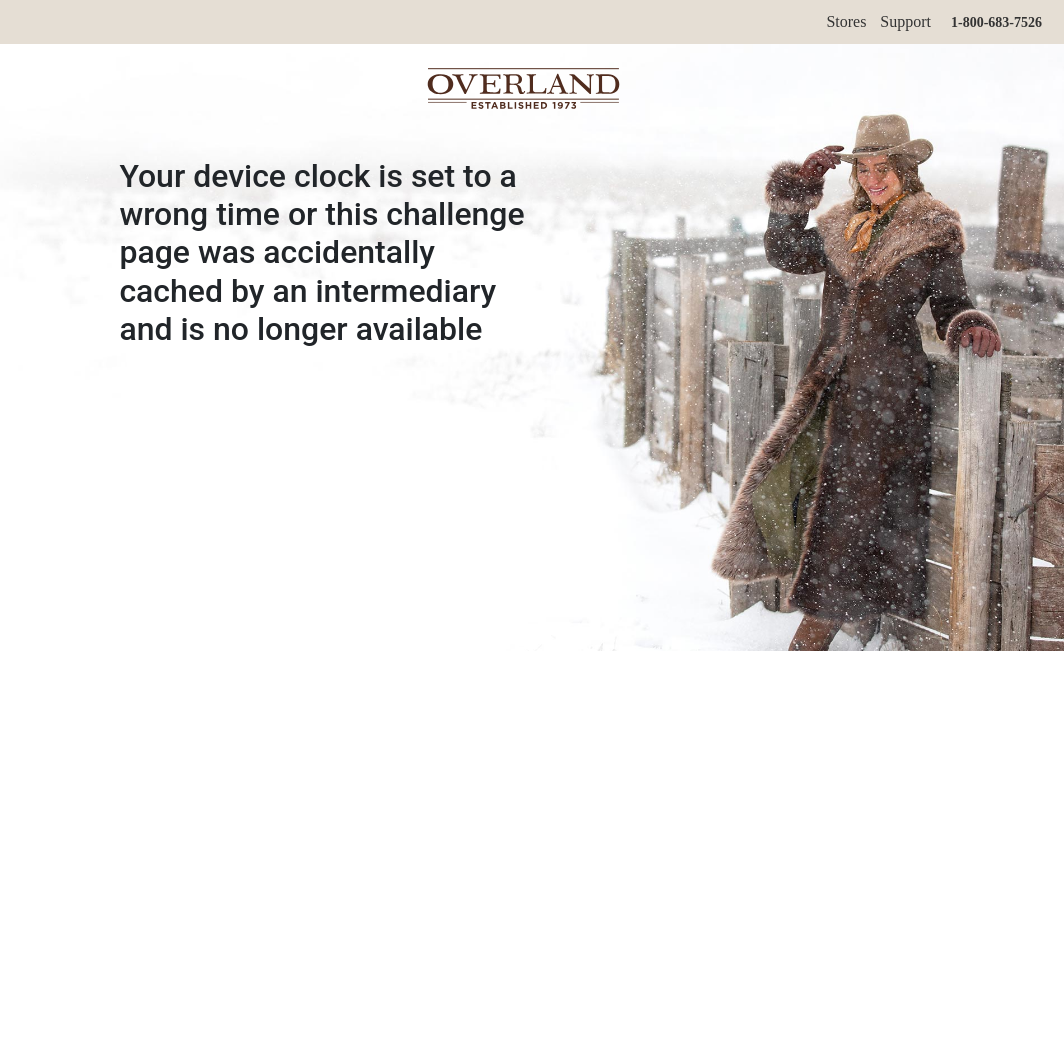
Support (905, 21)
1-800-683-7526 (996, 22)
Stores (846, 21)
